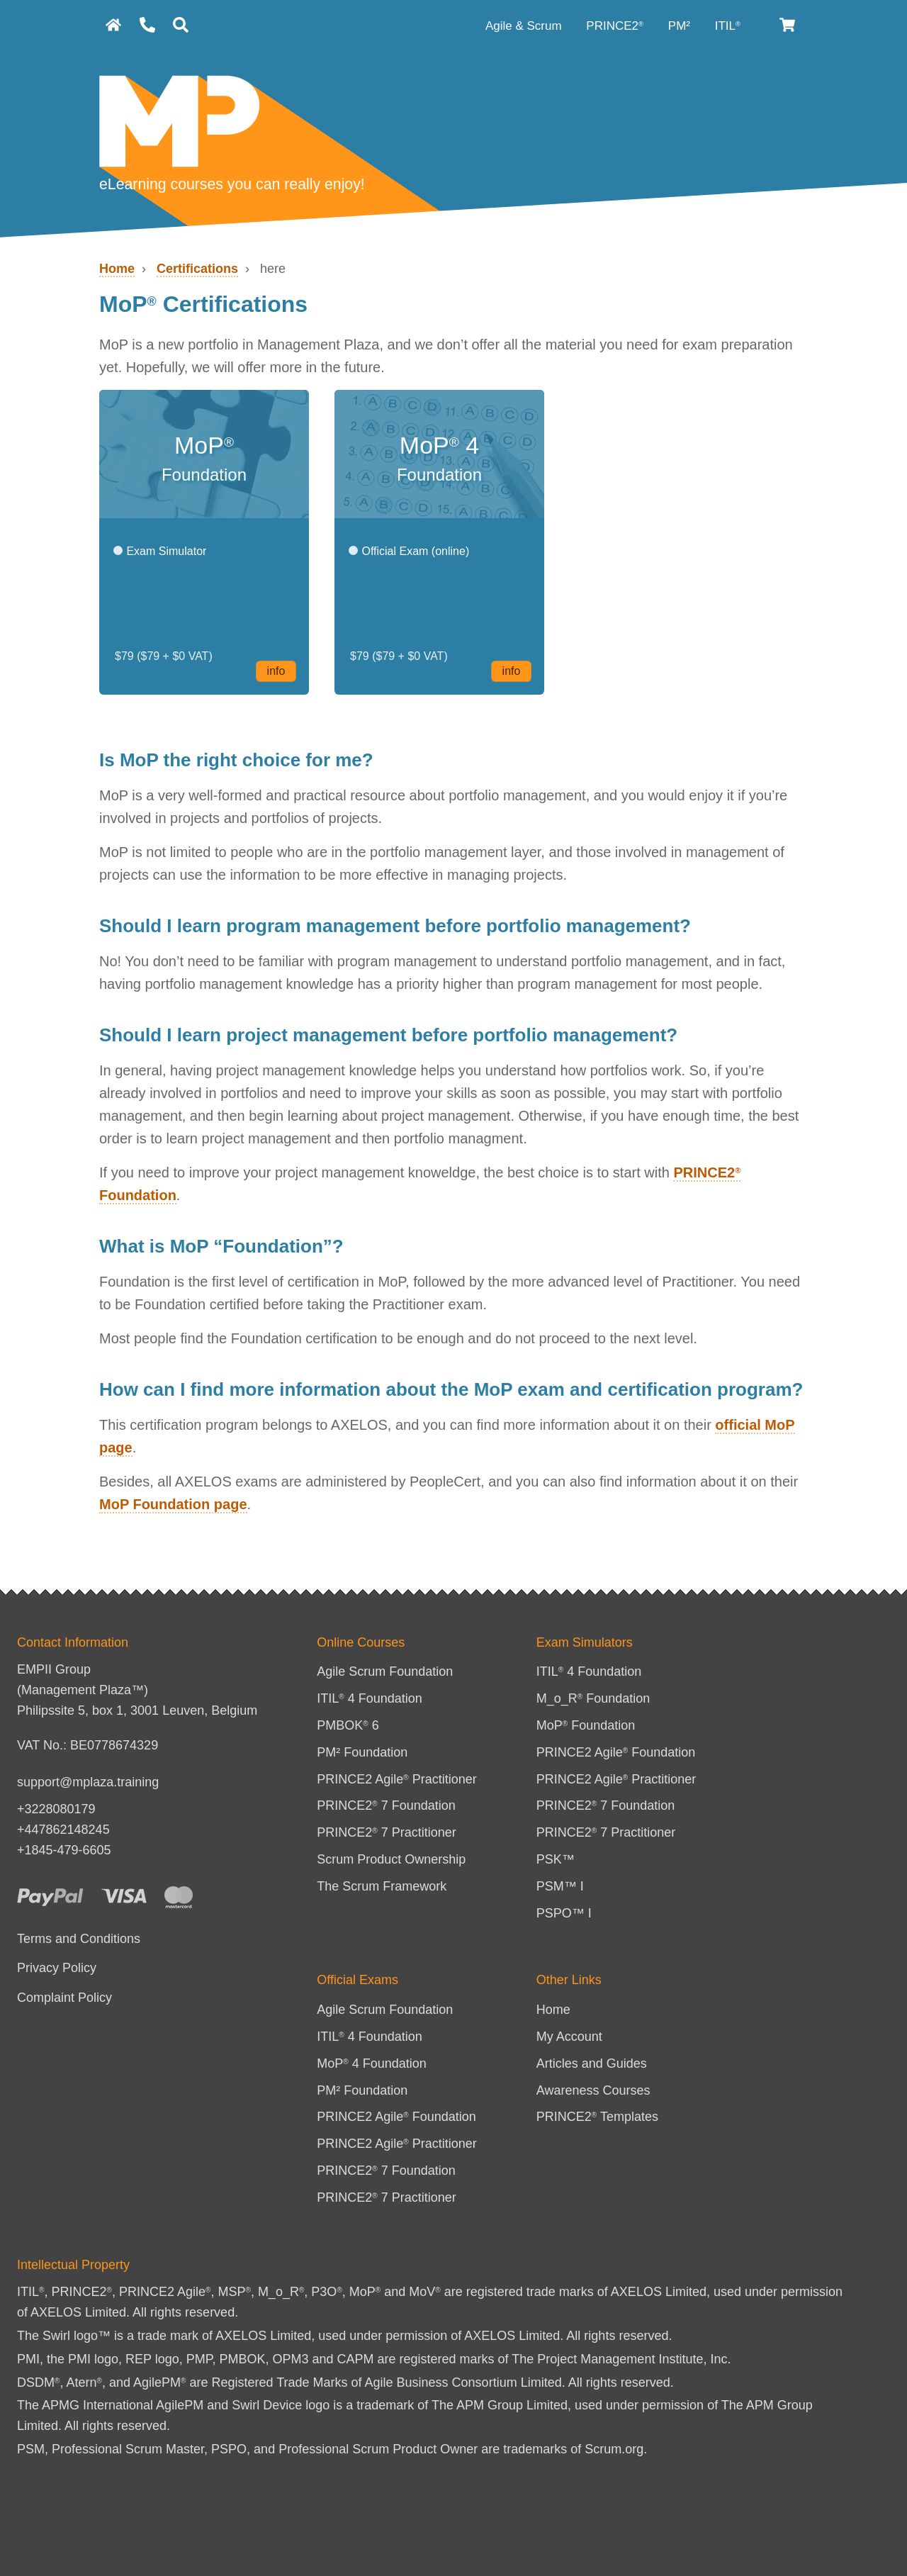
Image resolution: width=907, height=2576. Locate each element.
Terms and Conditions (78, 1939)
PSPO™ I (564, 1913)
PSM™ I (560, 1886)
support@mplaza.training (88, 1782)
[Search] (181, 25)
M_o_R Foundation (593, 1698)
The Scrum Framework (381, 1886)
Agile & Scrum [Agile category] (525, 26)
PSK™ (555, 1859)
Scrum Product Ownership (391, 1859)
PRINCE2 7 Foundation (386, 1805)
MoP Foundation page (173, 1504)
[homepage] (113, 25)
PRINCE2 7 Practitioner (386, 1832)
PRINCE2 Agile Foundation (616, 1752)
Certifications (197, 269)
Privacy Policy (56, 1968)
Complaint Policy (64, 1997)
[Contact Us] (147, 25)
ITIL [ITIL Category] (727, 26)
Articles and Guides (591, 2063)
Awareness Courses (593, 2090)
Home (117, 269)
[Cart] (788, 25)
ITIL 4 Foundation (369, 1698)
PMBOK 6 (347, 1725)
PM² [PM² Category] (681, 26)
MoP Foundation (586, 1725)
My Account (569, 2036)
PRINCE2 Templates (597, 2117)
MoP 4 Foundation (372, 2063)
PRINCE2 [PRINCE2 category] (614, 26)
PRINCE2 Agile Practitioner (397, 1779)
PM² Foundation (362, 1752)
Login (250, 26)
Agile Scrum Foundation (385, 1671)
